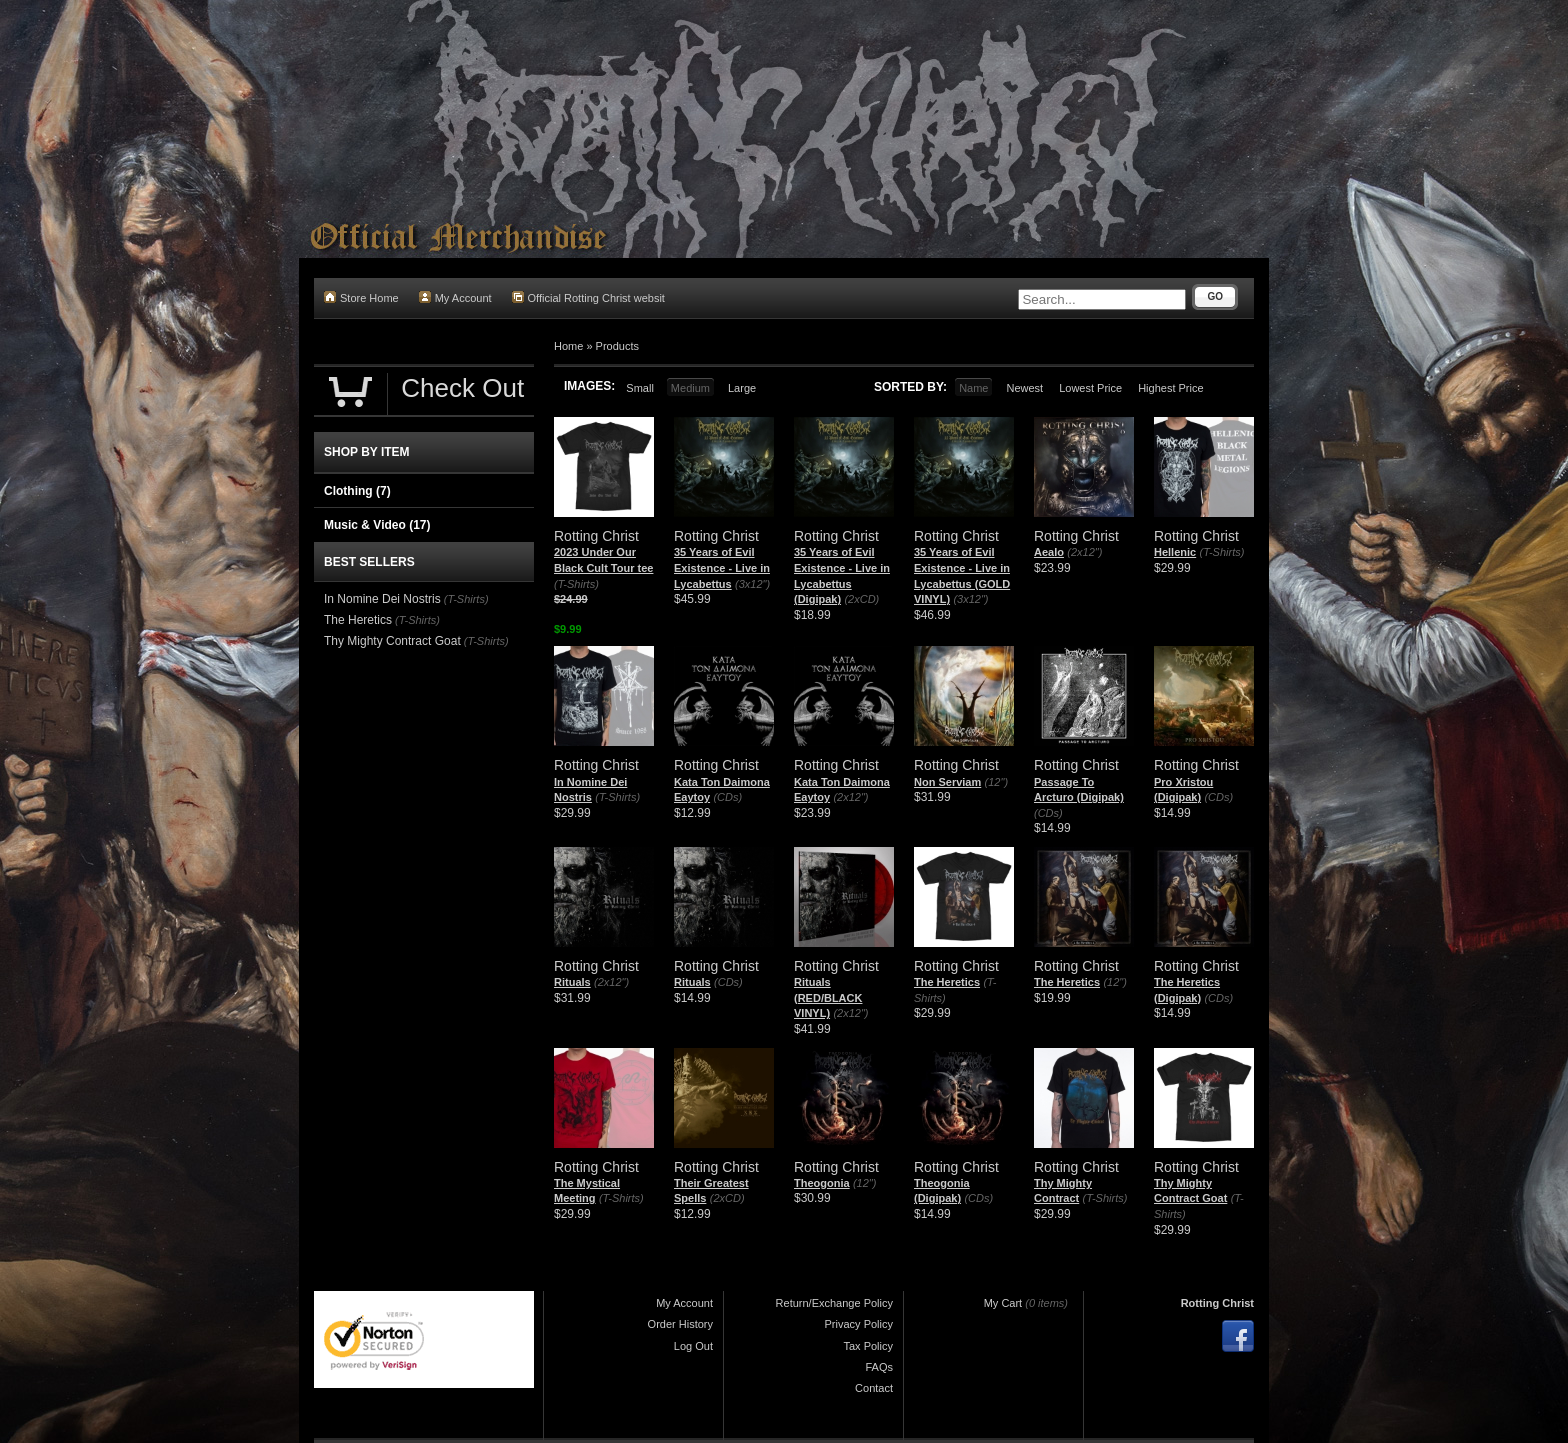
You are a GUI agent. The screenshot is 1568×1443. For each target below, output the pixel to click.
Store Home (361, 297)
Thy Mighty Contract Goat (392, 641)
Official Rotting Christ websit (588, 297)
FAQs (879, 1367)
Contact (874, 1388)
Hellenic (1175, 552)
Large (742, 388)
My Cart (1003, 1303)
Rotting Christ (1217, 1303)
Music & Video (377, 525)
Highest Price (1170, 388)
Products (617, 346)
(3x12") (752, 584)
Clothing (357, 491)
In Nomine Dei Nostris (382, 599)
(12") (996, 782)
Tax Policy (868, 1346)
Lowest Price (1090, 388)
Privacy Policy (859, 1324)
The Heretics (947, 982)
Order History (680, 1324)
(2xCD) (861, 599)
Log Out (693, 1346)
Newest (1024, 388)
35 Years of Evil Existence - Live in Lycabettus (722, 567)
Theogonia (822, 1183)
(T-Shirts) (576, 584)
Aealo (1049, 552)
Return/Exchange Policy (834, 1303)
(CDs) (727, 797)
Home (568, 346)
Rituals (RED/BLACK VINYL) (828, 997)
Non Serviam (947, 782)
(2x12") (1084, 552)
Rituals (572, 982)
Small (640, 388)
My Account (455, 297)
